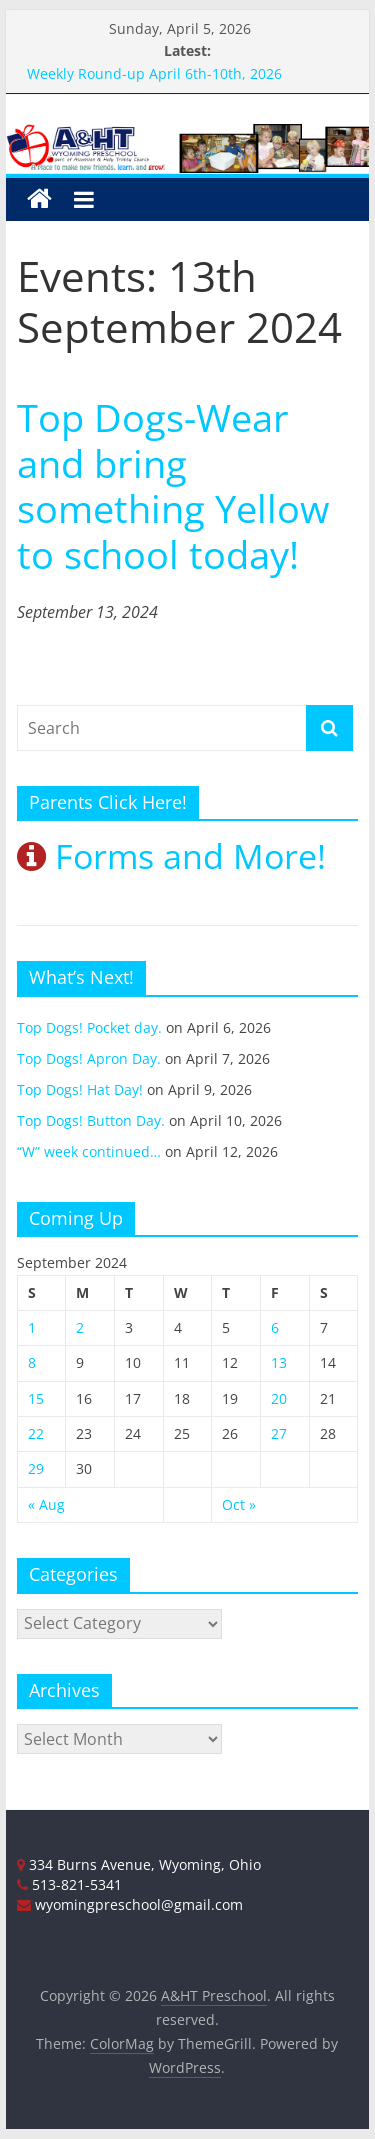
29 (36, 1468)
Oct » (239, 1504)
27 (279, 1433)
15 (36, 1398)
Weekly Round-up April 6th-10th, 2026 (154, 73)
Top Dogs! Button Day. (91, 1120)
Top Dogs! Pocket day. (89, 1027)
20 (279, 1398)
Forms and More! (171, 856)
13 (279, 1362)
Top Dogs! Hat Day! (80, 1089)
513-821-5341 (69, 1884)
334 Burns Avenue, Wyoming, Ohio (139, 1864)
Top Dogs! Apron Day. (89, 1058)
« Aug (46, 1504)
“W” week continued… (89, 1151)
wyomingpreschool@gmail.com (130, 1904)
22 (36, 1433)
